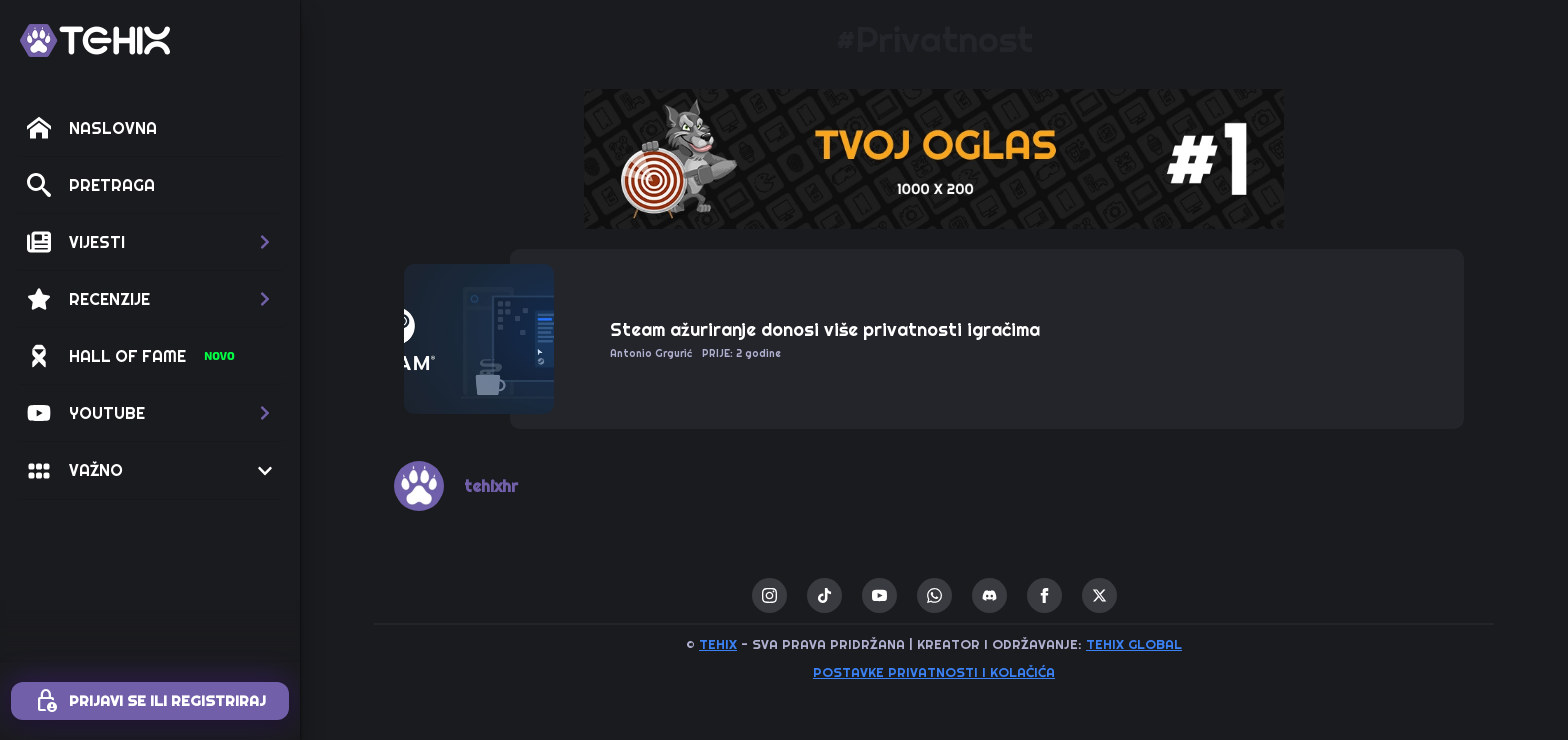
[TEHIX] (95, 40)
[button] (150, 242)
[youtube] (879, 595)
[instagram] (769, 595)
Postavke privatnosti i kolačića (934, 672)
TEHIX (718, 644)
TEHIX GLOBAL (1134, 644)
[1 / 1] (934, 159)
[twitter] (1099, 595)
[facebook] (1044, 595)
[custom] (824, 595)
